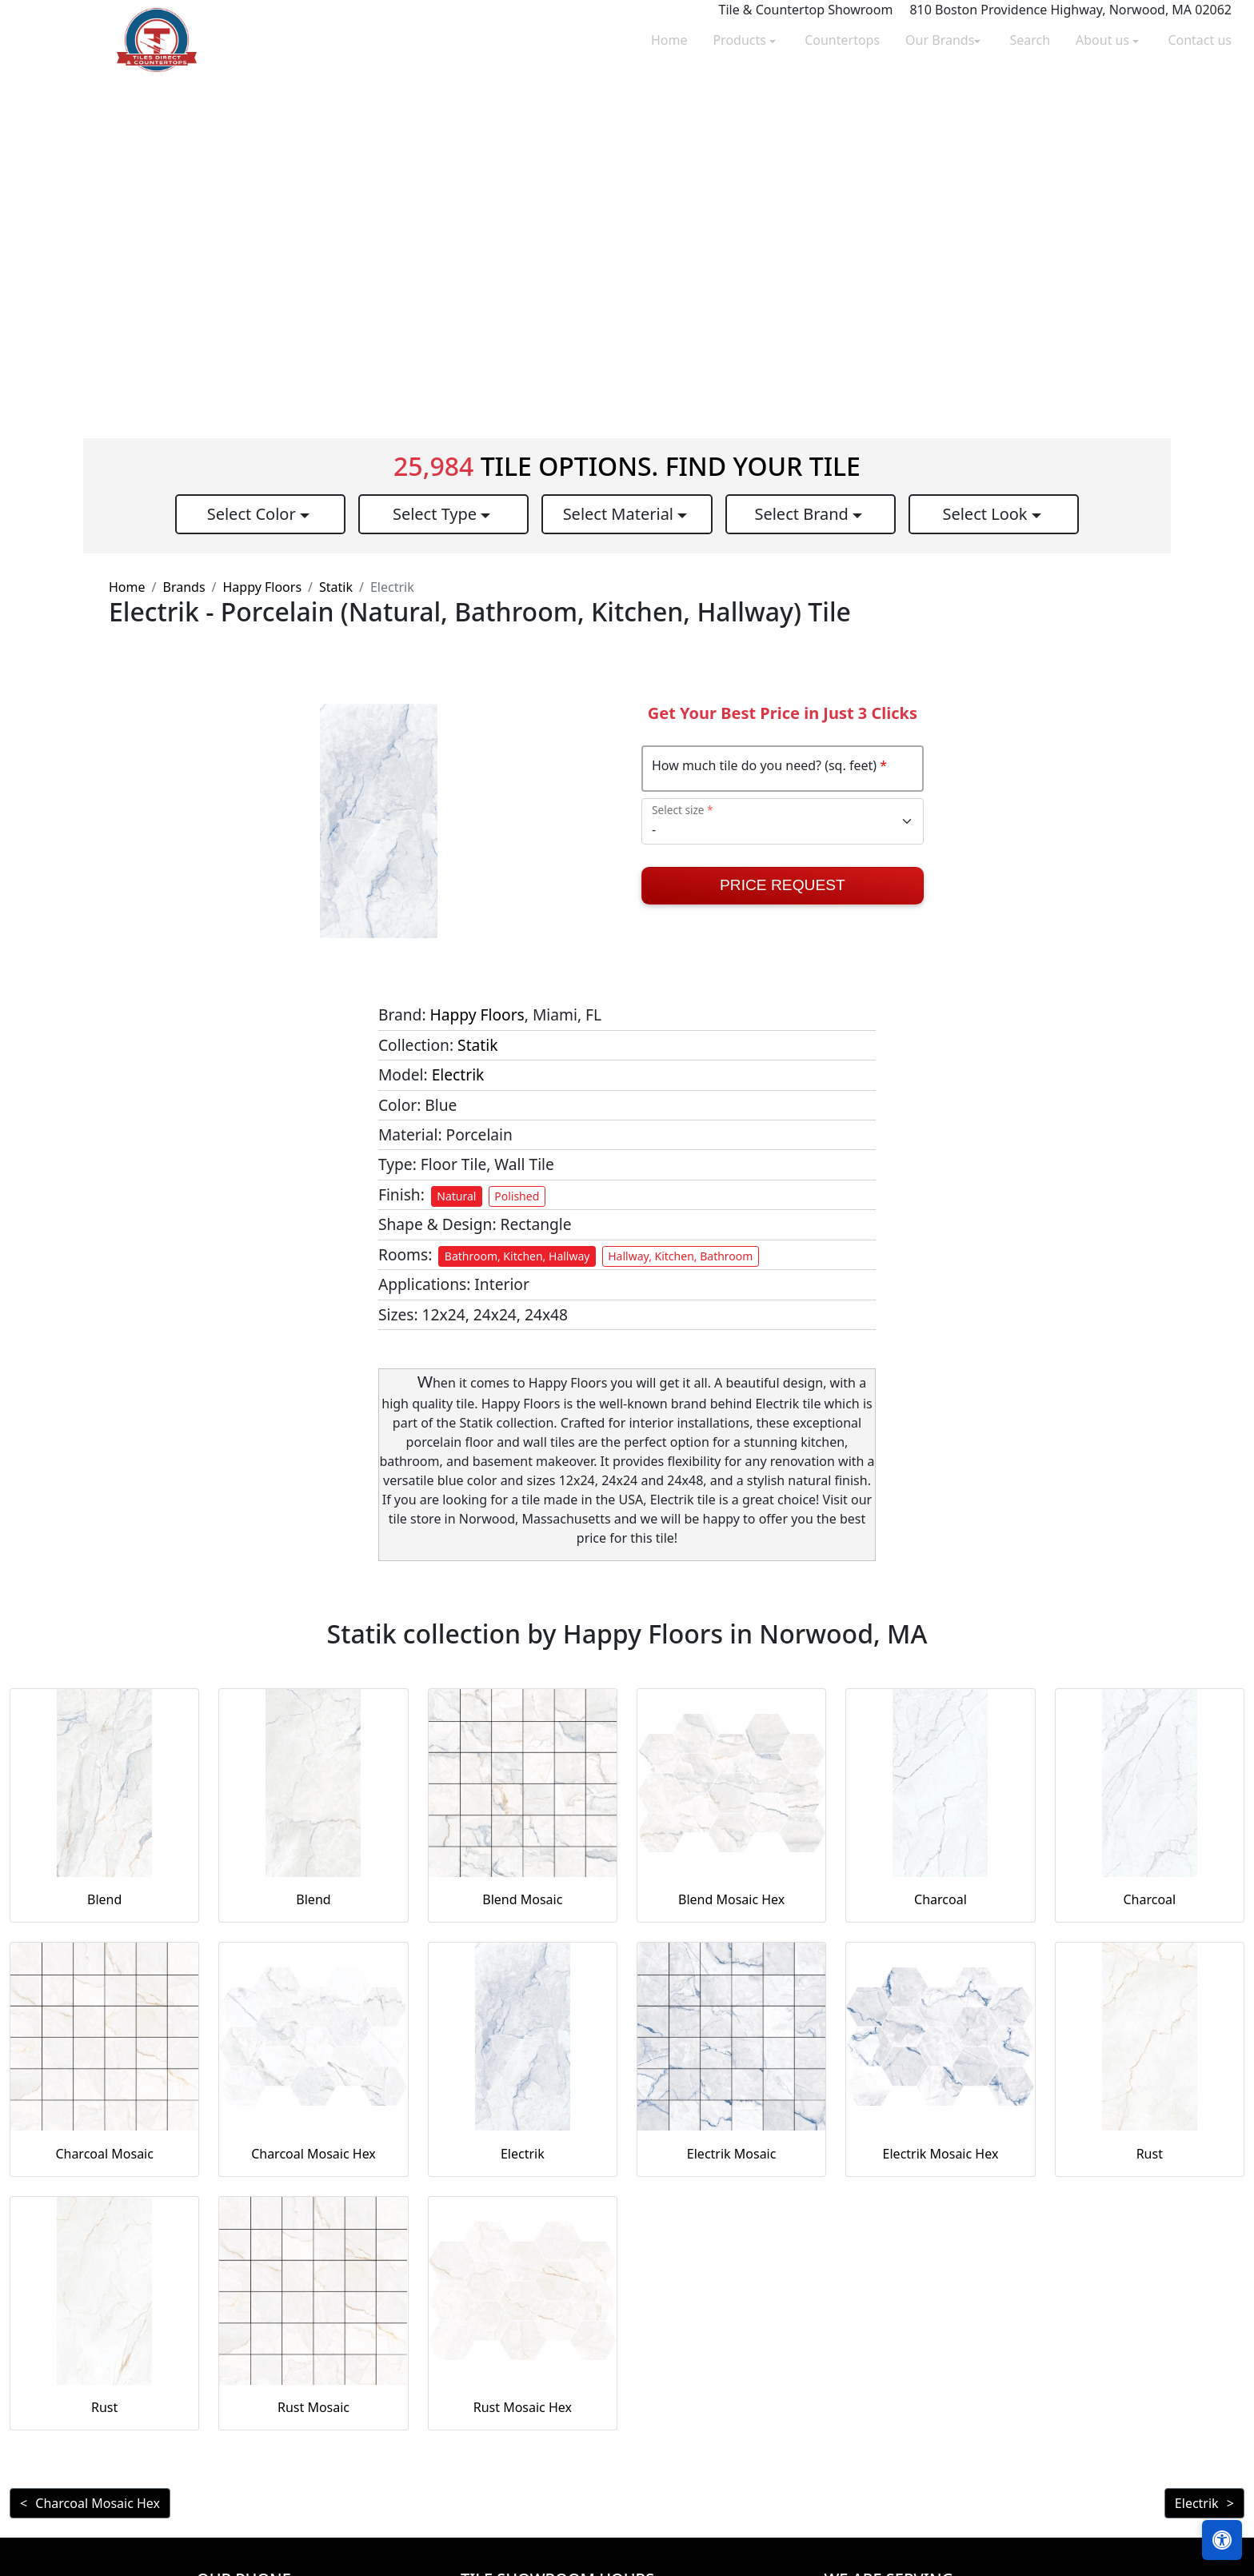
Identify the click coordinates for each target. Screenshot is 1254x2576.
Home (669, 40)
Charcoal (940, 1899)
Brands (183, 587)
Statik (336, 587)
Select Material (620, 514)
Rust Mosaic (313, 2407)
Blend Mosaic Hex (731, 1899)
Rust (1149, 2154)
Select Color (253, 514)
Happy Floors (262, 587)
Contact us (1200, 40)
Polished (516, 1196)
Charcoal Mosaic (104, 2154)
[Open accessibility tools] (1222, 2540)
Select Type (437, 514)
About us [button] (1104, 40)
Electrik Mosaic (732, 2154)
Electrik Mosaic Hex (941, 2154)
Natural (456, 1196)
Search (1029, 40)
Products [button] (741, 40)
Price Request (782, 885)
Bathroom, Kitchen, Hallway (517, 1256)
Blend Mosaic (522, 1899)
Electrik (458, 1074)
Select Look (986, 514)
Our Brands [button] (939, 40)
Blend (104, 1899)
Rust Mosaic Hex (522, 2407)
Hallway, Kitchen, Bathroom (680, 1256)
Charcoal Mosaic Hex (313, 2154)
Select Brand (803, 514)
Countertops (842, 40)
